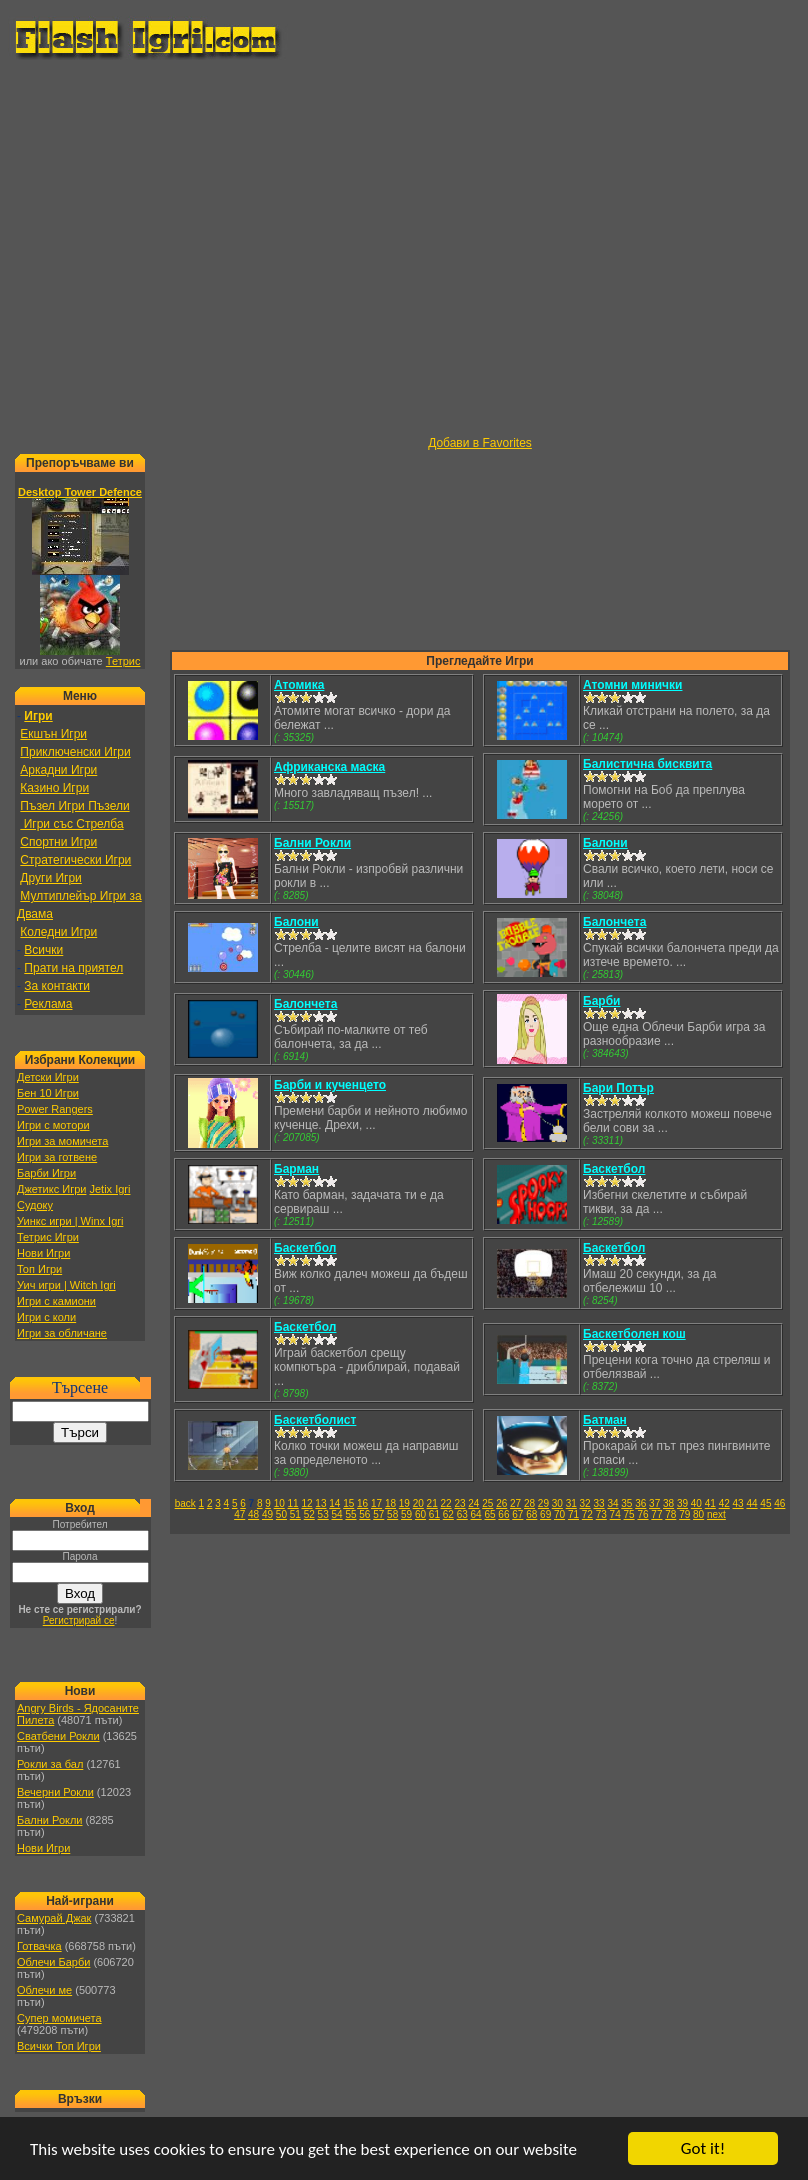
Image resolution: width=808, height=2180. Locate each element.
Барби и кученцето (330, 1085)
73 (601, 1514)
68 (531, 1514)
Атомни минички (632, 685)
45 (765, 1503)
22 (446, 1503)
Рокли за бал (50, 1764)
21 (432, 1503)
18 (390, 1503)
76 (642, 1514)
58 (392, 1514)
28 (529, 1503)
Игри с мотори (53, 1125)
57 (378, 1514)
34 (612, 1503)
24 (473, 1503)
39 (682, 1503)
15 (348, 1503)
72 (587, 1514)
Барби (601, 1001)
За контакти (57, 986)
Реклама (48, 1004)
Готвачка (39, 1946)
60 (420, 1514)
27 (515, 1503)
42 (724, 1503)
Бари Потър (618, 1088)
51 (295, 1514)
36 (640, 1503)
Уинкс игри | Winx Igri (70, 1221)
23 (459, 1503)
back (185, 1503)
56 (364, 1514)
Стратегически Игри (75, 860)
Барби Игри (46, 1173)
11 (293, 1503)
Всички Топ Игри (59, 2046)
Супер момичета (59, 2018)
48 (253, 1514)
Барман (296, 1169)
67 (517, 1514)
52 (309, 1514)
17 (376, 1503)
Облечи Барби (53, 1962)
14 (334, 1503)
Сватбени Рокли (58, 1736)
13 (320, 1503)
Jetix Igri (109, 1189)
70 (559, 1514)
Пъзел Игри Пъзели (74, 806)
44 (751, 1503)
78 (670, 1514)
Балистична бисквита (647, 764)
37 (654, 1503)
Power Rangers (55, 1109)
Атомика (299, 685)
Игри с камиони (56, 1301)
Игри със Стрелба (71, 824)
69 (545, 1514)
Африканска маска (329, 767)
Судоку (35, 1205)
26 (501, 1503)
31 (571, 1503)
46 (779, 1503)
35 (626, 1503)
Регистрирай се (79, 1620)
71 (573, 1514)
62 (448, 1514)
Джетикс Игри (51, 1189)
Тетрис (123, 661)
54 (336, 1514)
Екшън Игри (53, 734)
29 (543, 1503)
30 (557, 1503)
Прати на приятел (73, 968)
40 (696, 1503)
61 (434, 1514)
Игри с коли (46, 1317)
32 (585, 1503)
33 (598, 1503)
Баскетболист (315, 1420)
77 (656, 1514)
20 (418, 1503)
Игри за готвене (57, 1157)
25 (487, 1503)
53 (323, 1514)
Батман (605, 1420)
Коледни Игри (58, 932)
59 (406, 1514)
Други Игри (50, 878)
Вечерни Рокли (55, 1792)
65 (489, 1514)
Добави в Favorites (480, 443)
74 (615, 1514)
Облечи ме (44, 1990)
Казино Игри (54, 788)
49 (267, 1514)
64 (476, 1514)
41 (710, 1503)
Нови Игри (43, 1253)
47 (239, 1514)
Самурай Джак (54, 1918)
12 (306, 1503)
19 (404, 1503)
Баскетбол (614, 1169)
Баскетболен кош (634, 1334)
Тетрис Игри (48, 1237)
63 (462, 1514)
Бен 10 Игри (48, 1093)
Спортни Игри (58, 842)
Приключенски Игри (75, 752)
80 (698, 1514)
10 (279, 1503)
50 (281, 1514)
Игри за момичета (62, 1141)
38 (668, 1503)
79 (684, 1514)
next (716, 1514)
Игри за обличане (62, 1333)
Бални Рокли (50, 1820)
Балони (605, 843)
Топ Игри (39, 1269)
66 (503, 1514)
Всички (43, 950)
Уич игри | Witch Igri (66, 1285)
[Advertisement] (187, 248)
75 (629, 1514)
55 (350, 1514)
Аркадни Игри (58, 770)
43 (738, 1503)
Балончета (614, 922)
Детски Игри (48, 1077)
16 (362, 1503)
